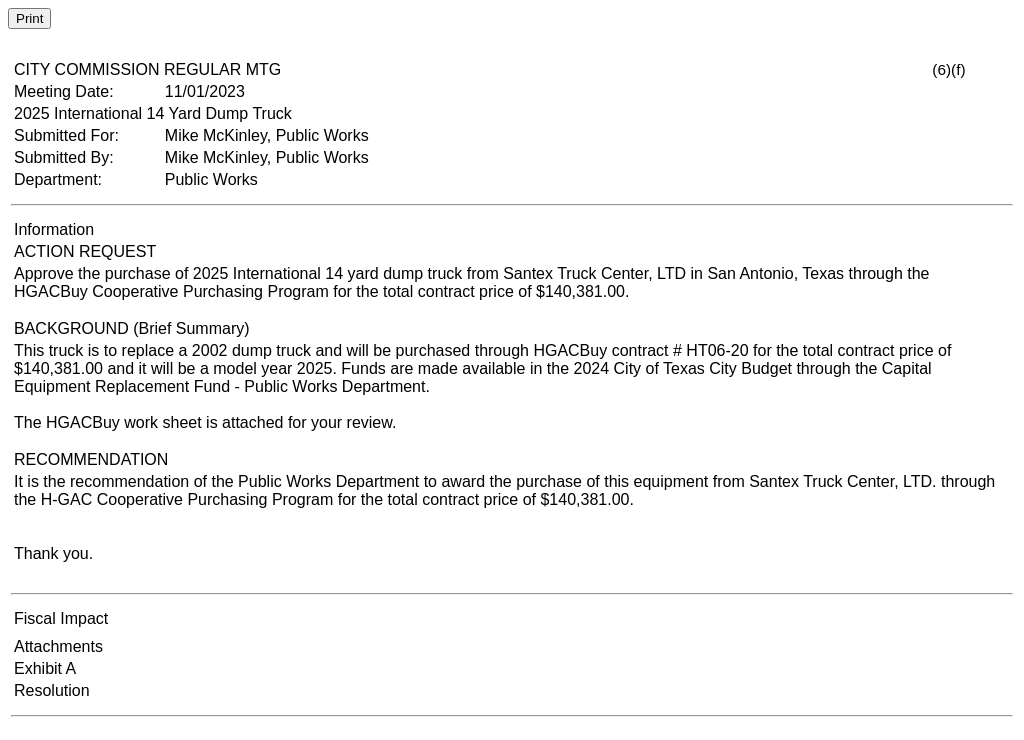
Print (29, 18)
